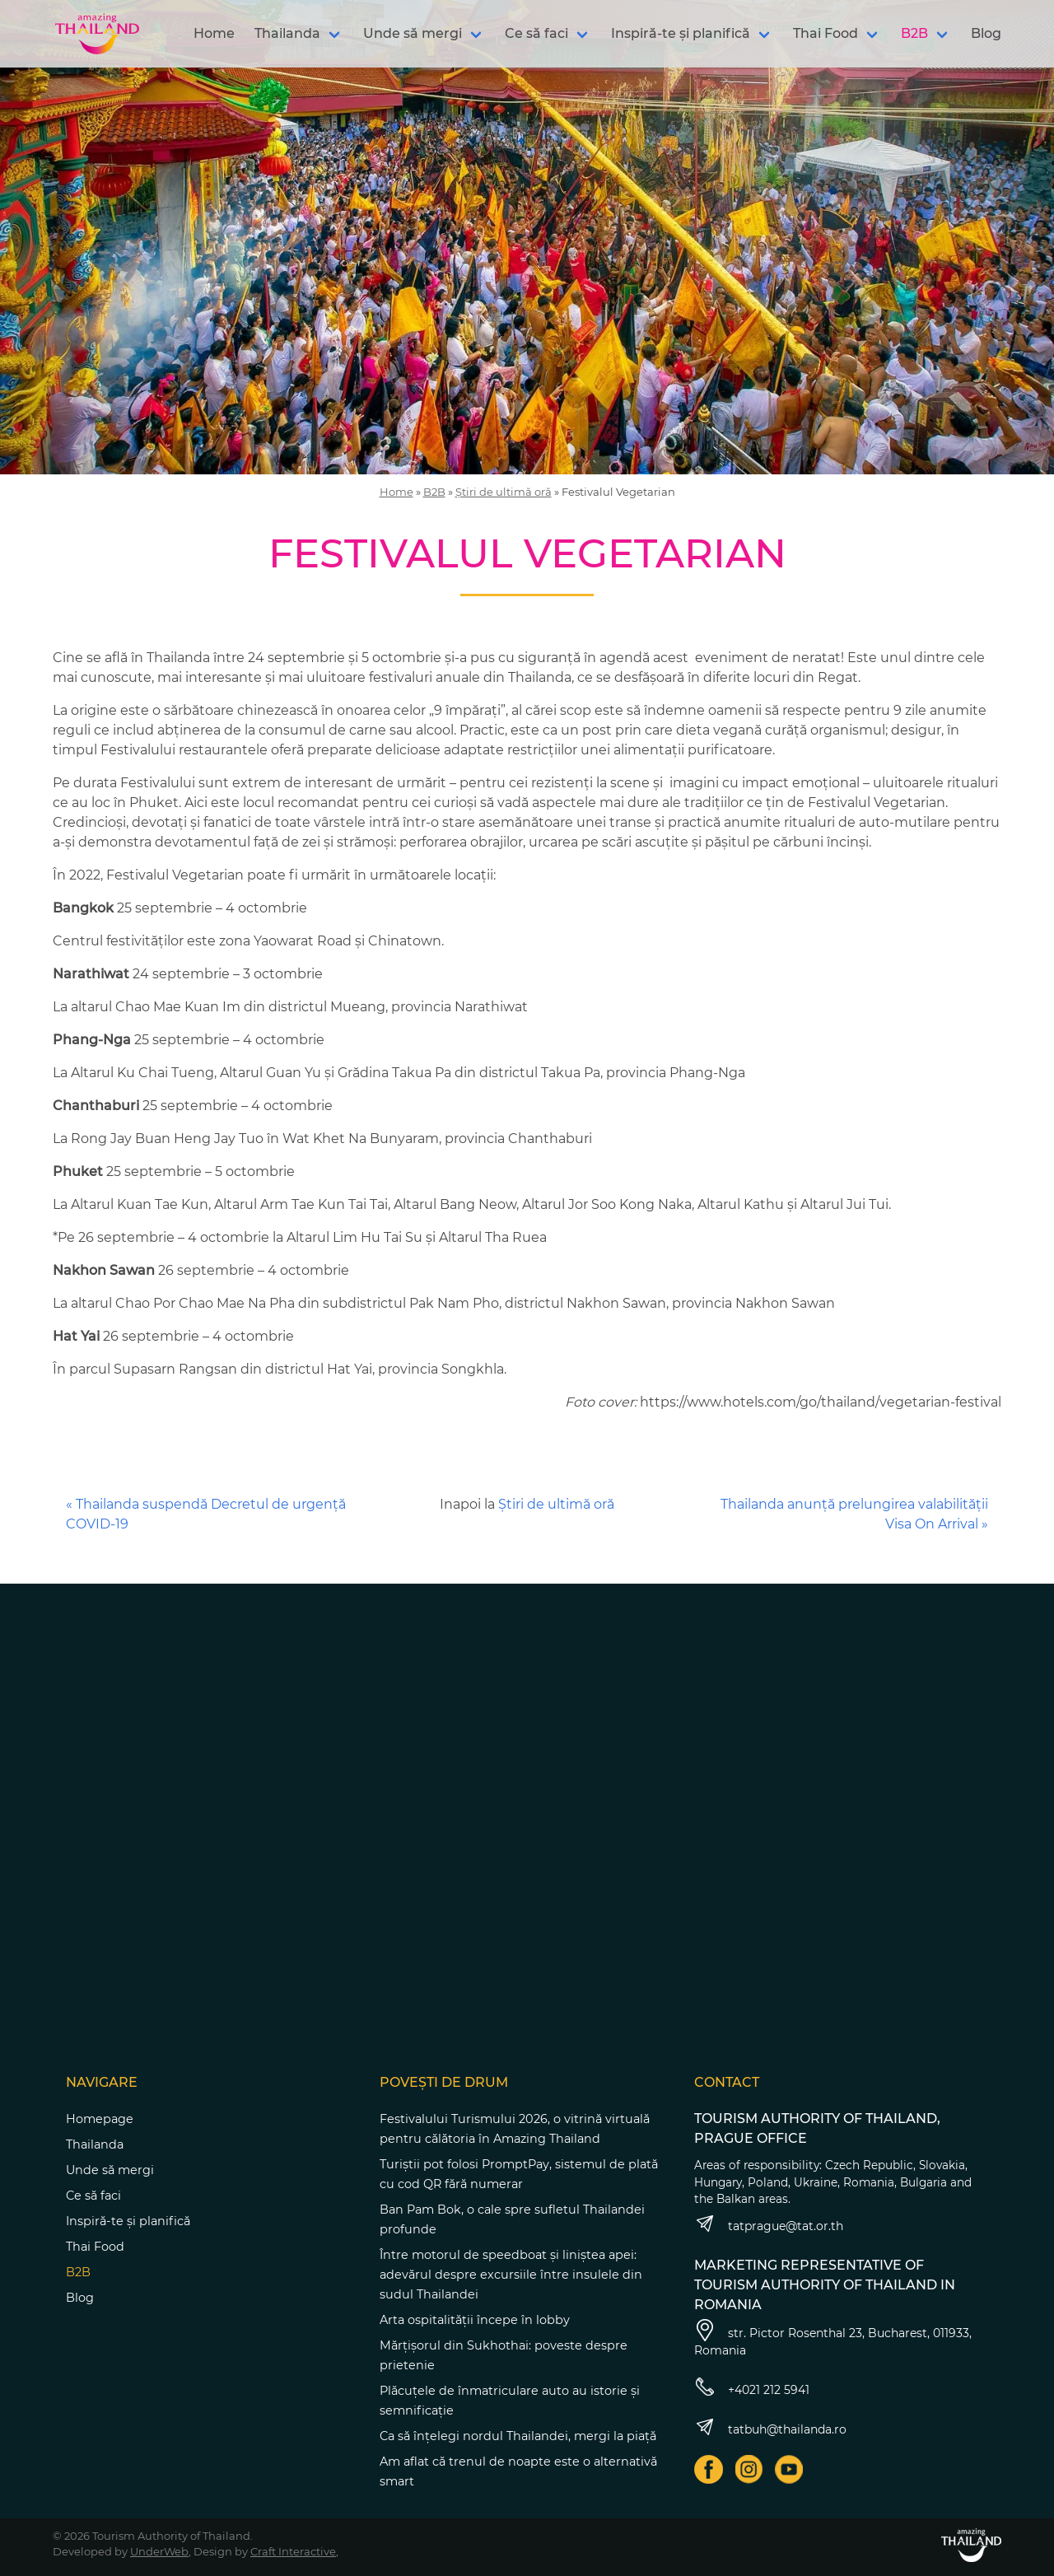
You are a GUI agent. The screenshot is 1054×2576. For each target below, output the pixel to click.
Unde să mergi (412, 33)
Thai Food (825, 33)
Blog (986, 33)
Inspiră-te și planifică (680, 33)
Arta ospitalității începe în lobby (475, 2319)
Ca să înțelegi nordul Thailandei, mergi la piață (518, 2436)
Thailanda (287, 33)
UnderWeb (159, 2551)
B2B (914, 33)
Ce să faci (536, 33)
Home (214, 33)
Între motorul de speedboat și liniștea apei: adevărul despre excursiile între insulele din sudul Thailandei (511, 2274)
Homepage (99, 2119)
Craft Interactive (293, 2551)
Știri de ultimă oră (503, 491)
